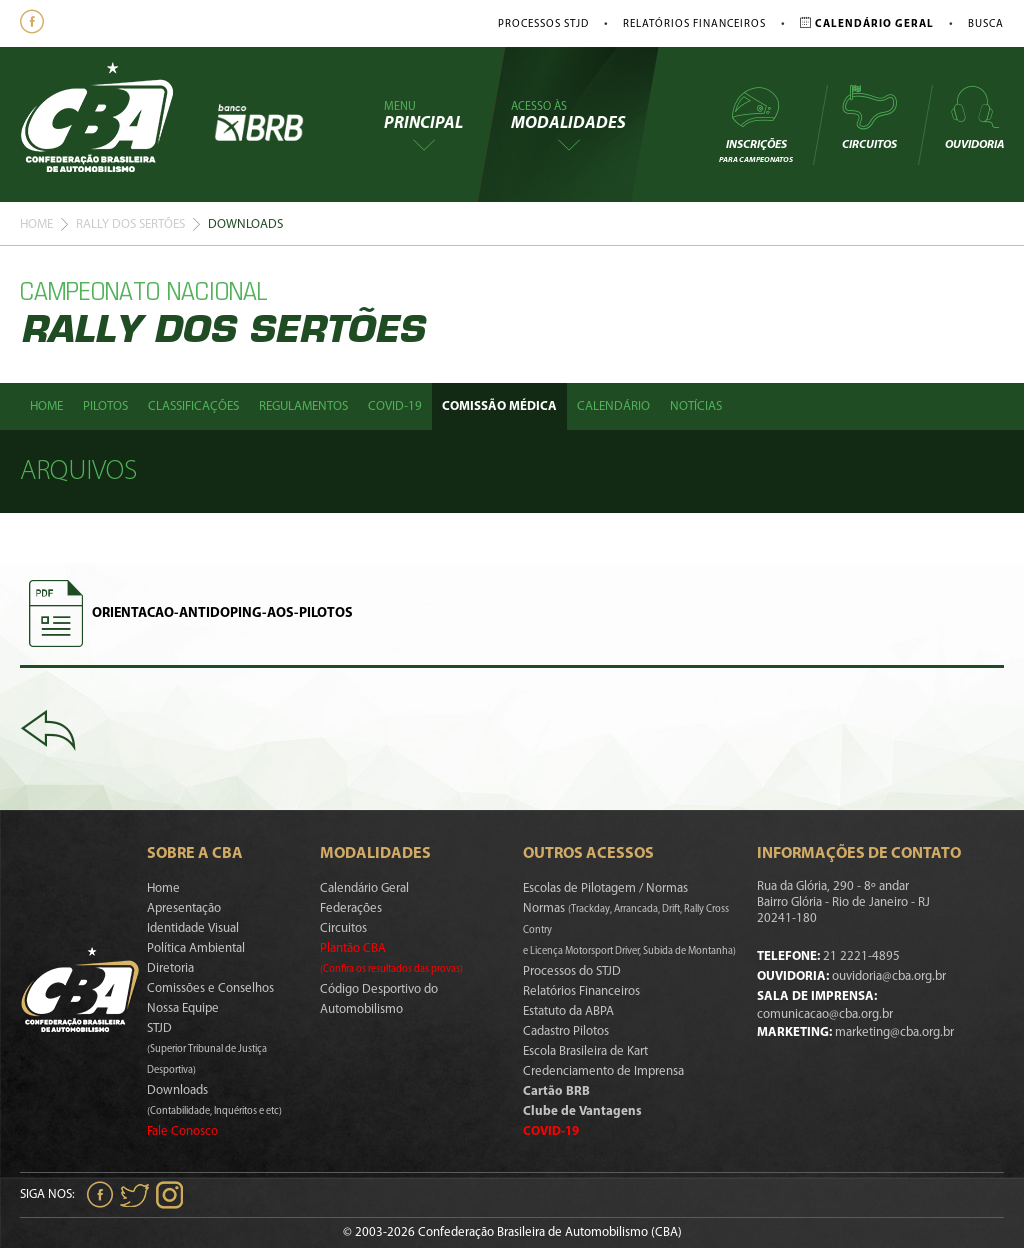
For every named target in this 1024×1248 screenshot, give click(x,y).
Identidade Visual (193, 928)
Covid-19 (395, 406)
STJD (207, 1049)
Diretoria (170, 968)
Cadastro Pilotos (566, 1031)
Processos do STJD (572, 971)
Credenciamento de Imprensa (603, 1071)
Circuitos (869, 117)
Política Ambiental (196, 948)
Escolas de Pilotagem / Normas (605, 888)
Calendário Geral (364, 888)
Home (36, 224)
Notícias (696, 406)
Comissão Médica (499, 406)
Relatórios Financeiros (694, 24)
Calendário (613, 406)
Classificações (193, 406)
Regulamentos (303, 406)
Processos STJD (543, 24)
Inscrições (756, 123)
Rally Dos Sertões (130, 224)
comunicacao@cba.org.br (825, 1014)
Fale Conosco (182, 1131)
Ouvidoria (974, 117)
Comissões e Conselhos (210, 988)
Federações (351, 908)
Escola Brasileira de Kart (585, 1051)
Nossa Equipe (183, 1008)
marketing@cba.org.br (894, 1032)
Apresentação (184, 908)
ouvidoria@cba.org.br (889, 976)
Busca (986, 24)
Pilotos (105, 406)
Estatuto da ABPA (568, 1011)
